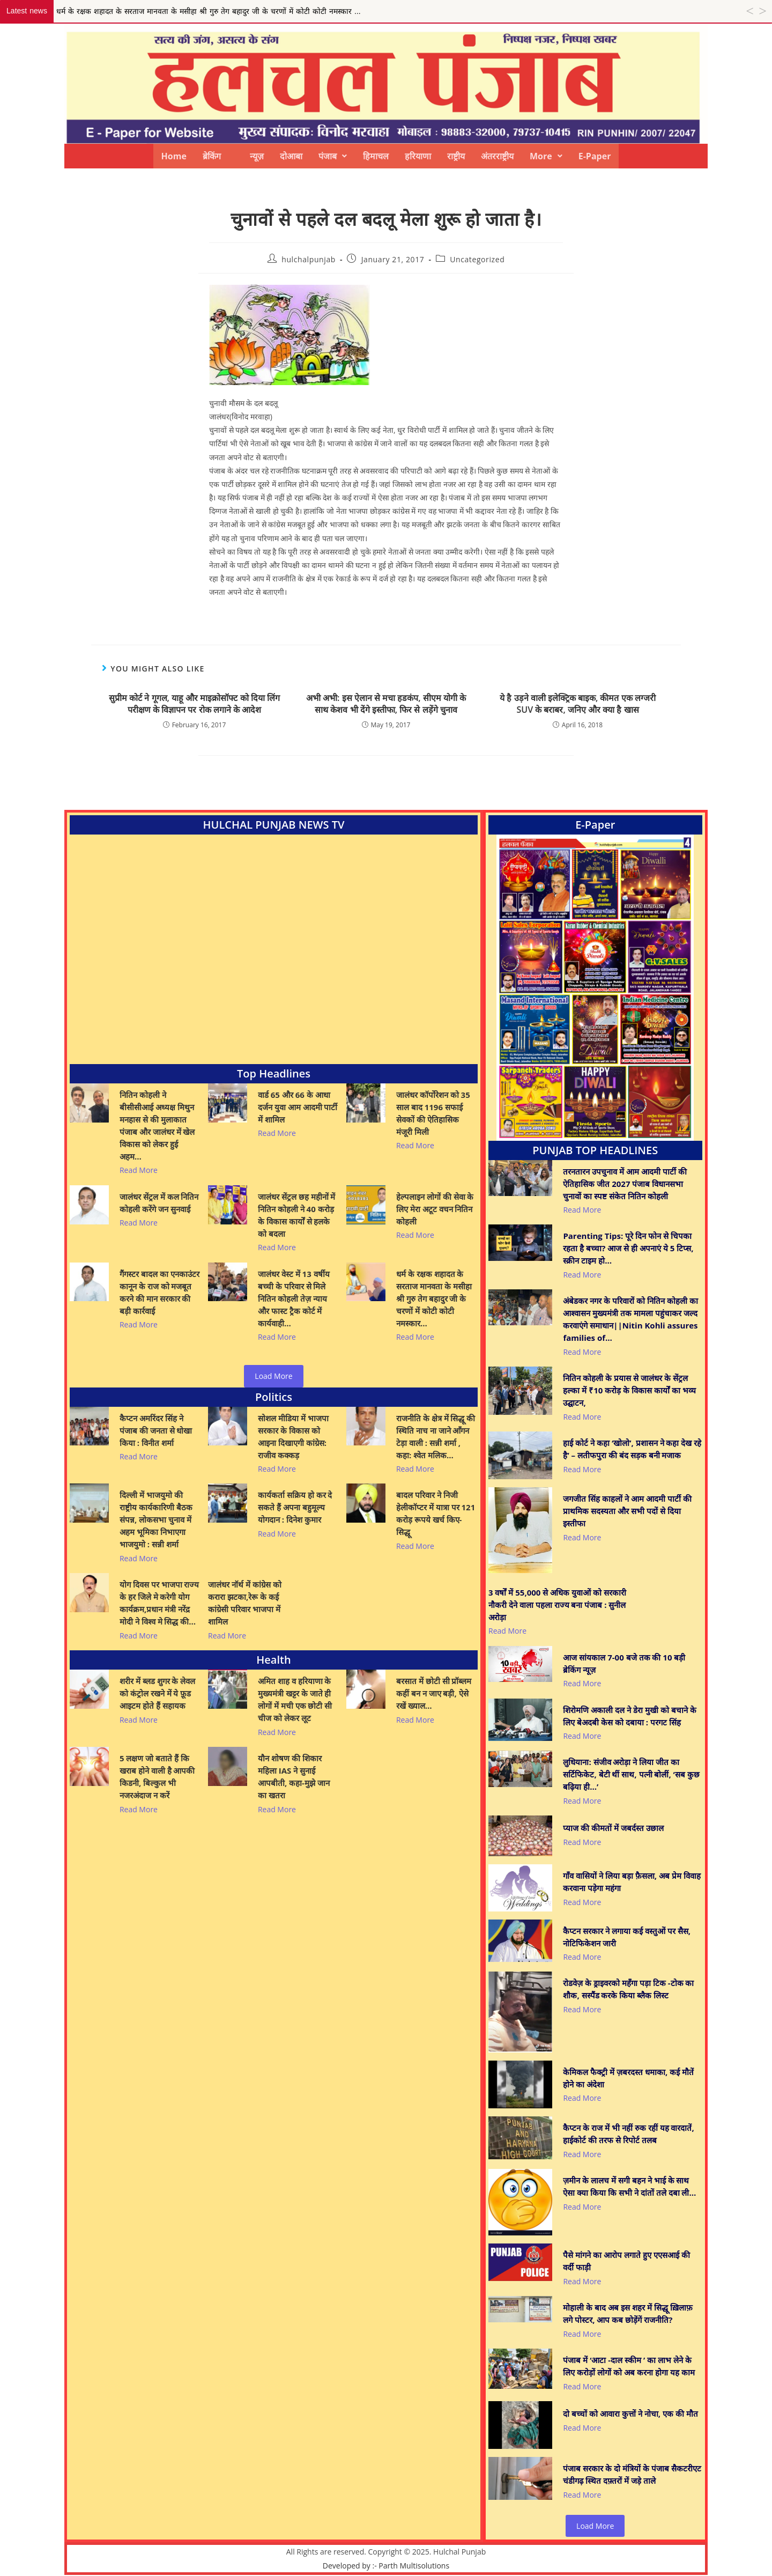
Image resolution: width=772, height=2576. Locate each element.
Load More (273, 1376)
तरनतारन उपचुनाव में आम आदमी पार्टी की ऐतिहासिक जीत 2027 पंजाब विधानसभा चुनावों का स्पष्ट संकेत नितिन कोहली (624, 1183)
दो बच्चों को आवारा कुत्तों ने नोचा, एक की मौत (630, 2413)
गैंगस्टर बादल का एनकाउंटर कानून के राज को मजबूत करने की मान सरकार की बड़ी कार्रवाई (159, 1292)
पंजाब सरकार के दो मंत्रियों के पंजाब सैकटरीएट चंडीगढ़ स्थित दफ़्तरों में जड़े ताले (632, 2474)
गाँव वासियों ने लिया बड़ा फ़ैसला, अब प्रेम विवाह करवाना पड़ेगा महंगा (631, 1881)
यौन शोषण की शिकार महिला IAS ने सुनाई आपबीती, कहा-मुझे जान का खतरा (294, 1776)
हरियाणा (418, 156)
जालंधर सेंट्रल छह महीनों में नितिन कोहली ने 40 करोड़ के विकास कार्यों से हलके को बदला (297, 1215)
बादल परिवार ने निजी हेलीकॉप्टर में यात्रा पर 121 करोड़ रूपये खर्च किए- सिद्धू (435, 1513)
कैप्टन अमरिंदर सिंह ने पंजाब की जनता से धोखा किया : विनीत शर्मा (156, 1430)
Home (174, 156)
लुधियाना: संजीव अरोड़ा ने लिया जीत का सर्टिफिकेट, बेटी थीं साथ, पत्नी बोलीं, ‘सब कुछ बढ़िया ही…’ (631, 1774)
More (546, 156)
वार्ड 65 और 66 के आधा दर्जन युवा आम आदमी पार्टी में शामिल (298, 1107)
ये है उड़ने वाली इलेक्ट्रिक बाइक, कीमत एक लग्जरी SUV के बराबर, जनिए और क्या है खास (578, 703)
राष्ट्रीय (456, 156)
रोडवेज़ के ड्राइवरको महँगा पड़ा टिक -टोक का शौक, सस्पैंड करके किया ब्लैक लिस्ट (628, 1989)
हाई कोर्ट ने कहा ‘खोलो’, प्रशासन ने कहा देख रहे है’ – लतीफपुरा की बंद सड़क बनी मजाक (632, 1448)
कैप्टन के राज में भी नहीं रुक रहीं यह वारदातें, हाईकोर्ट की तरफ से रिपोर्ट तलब (628, 2133)
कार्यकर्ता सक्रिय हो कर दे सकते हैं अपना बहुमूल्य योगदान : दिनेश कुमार (295, 1507)
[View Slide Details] (595, 988)
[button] (332, 156)
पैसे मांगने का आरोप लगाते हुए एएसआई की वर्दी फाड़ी (626, 2260)
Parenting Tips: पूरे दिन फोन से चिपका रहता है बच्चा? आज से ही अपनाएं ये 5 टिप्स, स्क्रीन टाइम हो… (628, 1248)
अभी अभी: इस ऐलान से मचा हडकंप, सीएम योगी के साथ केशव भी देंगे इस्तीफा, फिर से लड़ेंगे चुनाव (386, 703)
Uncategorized (477, 259)
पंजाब (332, 156)
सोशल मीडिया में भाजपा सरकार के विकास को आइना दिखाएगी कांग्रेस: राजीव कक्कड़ (293, 1436)
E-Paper (594, 156)
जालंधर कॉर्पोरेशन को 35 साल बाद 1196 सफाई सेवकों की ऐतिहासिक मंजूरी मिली (433, 1113)
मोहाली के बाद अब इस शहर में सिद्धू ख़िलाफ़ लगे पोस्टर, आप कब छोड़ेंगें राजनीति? (627, 2313)
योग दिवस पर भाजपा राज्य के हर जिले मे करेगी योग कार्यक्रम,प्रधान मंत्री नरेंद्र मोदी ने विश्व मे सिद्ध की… (159, 1603)
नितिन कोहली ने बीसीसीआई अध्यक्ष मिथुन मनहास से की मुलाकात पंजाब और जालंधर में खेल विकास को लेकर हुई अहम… (157, 1125)
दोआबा (291, 156)
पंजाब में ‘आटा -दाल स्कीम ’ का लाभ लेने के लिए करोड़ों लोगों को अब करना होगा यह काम (628, 2366)
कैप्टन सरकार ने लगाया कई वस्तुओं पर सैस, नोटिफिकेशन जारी (627, 1936)
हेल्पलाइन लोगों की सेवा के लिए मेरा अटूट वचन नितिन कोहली (435, 1209)
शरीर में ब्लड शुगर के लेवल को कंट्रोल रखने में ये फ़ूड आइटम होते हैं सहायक (157, 1693)
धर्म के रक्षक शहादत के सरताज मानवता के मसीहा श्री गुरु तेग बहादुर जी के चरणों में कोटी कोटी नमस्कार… (434, 1298)
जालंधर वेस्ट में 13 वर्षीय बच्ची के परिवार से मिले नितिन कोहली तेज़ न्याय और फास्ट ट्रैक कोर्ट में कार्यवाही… (294, 1298)
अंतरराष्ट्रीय (497, 156)
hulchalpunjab (308, 259)
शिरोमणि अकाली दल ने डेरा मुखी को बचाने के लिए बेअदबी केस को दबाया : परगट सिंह (629, 1716)
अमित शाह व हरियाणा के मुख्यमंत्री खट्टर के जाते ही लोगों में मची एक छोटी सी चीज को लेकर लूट (295, 1699)
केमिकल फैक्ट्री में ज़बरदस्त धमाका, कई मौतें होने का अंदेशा (628, 2078)
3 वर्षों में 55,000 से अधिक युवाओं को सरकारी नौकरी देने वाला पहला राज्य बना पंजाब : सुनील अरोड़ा (557, 1604)
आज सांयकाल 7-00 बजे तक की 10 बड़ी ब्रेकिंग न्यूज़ (624, 1663)
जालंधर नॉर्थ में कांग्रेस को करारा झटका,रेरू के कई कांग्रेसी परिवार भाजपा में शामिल (244, 1603)
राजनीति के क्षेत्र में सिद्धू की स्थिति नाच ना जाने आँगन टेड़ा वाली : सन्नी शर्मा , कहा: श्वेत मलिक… (435, 1436)
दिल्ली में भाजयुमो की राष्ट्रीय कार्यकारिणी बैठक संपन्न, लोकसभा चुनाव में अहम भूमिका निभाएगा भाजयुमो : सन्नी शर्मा (156, 1519)
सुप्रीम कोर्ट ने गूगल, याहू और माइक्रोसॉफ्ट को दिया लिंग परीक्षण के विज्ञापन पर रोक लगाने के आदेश (194, 703)
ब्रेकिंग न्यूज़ (233, 156)
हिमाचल (376, 156)
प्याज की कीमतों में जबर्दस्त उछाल (613, 1827)
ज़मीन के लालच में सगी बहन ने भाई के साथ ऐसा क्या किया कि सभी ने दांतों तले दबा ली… (629, 2186)
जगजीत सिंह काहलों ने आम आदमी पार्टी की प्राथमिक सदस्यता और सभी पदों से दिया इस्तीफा (627, 1511)
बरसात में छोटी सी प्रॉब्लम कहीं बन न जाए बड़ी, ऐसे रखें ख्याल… (434, 1693)
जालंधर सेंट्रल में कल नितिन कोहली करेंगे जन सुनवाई (159, 1202)
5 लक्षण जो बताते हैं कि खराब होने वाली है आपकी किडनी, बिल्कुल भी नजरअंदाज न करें (157, 1776)
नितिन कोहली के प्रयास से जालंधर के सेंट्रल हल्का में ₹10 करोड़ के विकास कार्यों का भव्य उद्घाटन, (629, 1390)
